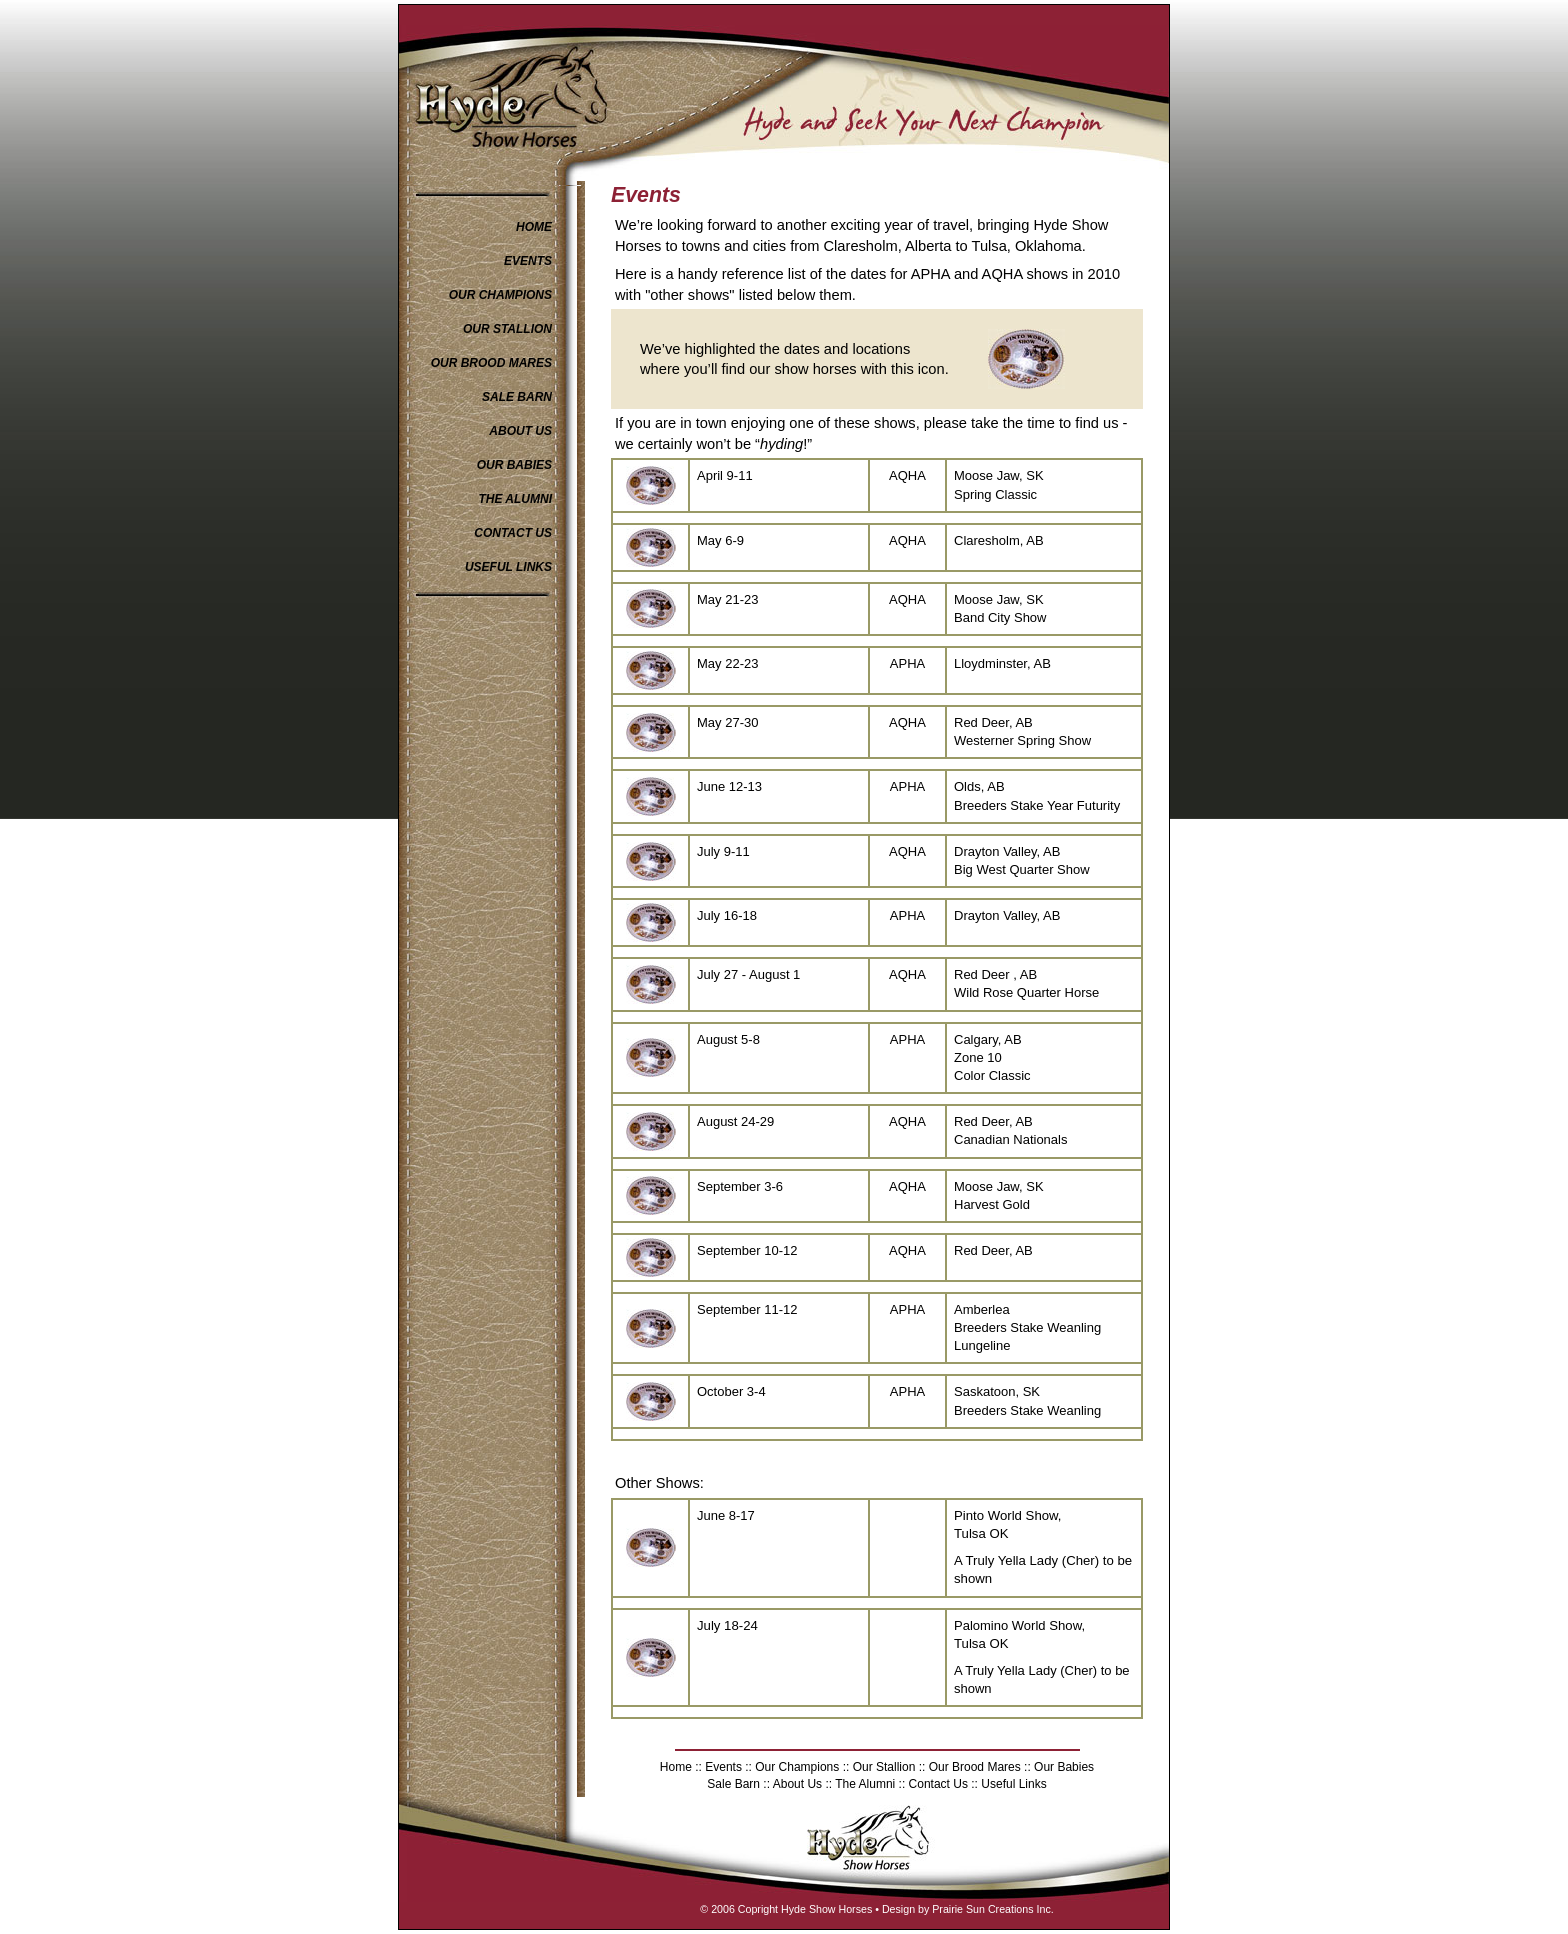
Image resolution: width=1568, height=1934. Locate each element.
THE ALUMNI (515, 499)
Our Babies (1062, 1767)
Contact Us (938, 1784)
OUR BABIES (514, 465)
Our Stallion (884, 1767)
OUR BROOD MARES (491, 363)
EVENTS (528, 261)
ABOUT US (520, 431)
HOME (534, 227)
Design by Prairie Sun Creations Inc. (968, 1909)
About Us (799, 1784)
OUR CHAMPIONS (500, 295)
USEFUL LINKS (508, 567)
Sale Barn (733, 1784)
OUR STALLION (507, 329)
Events (723, 1767)
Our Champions (797, 1767)
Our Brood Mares (975, 1767)
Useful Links (1012, 1784)
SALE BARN (517, 397)
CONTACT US (513, 533)
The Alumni (865, 1784)
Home (676, 1767)
